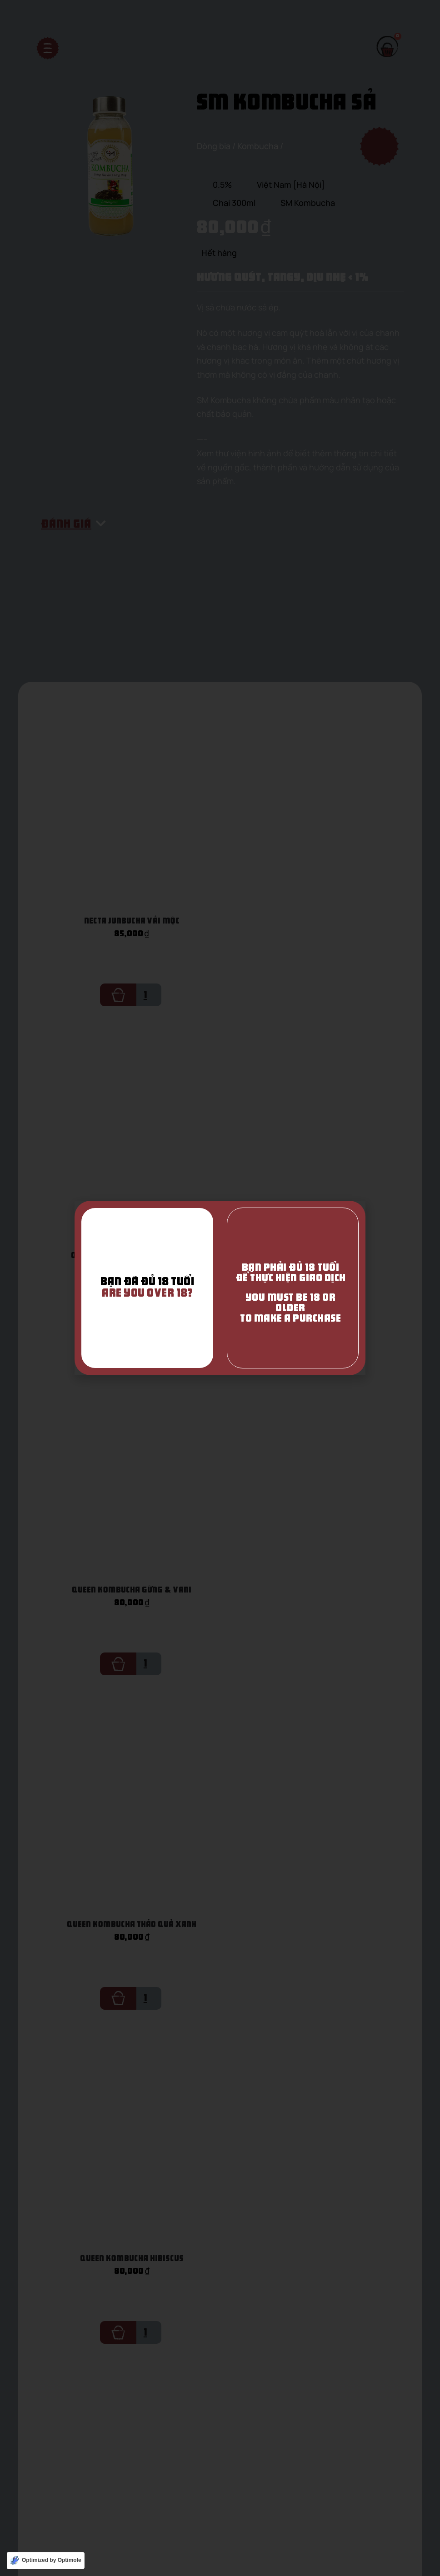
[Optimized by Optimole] (46, 2560)
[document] (220, 1288)
